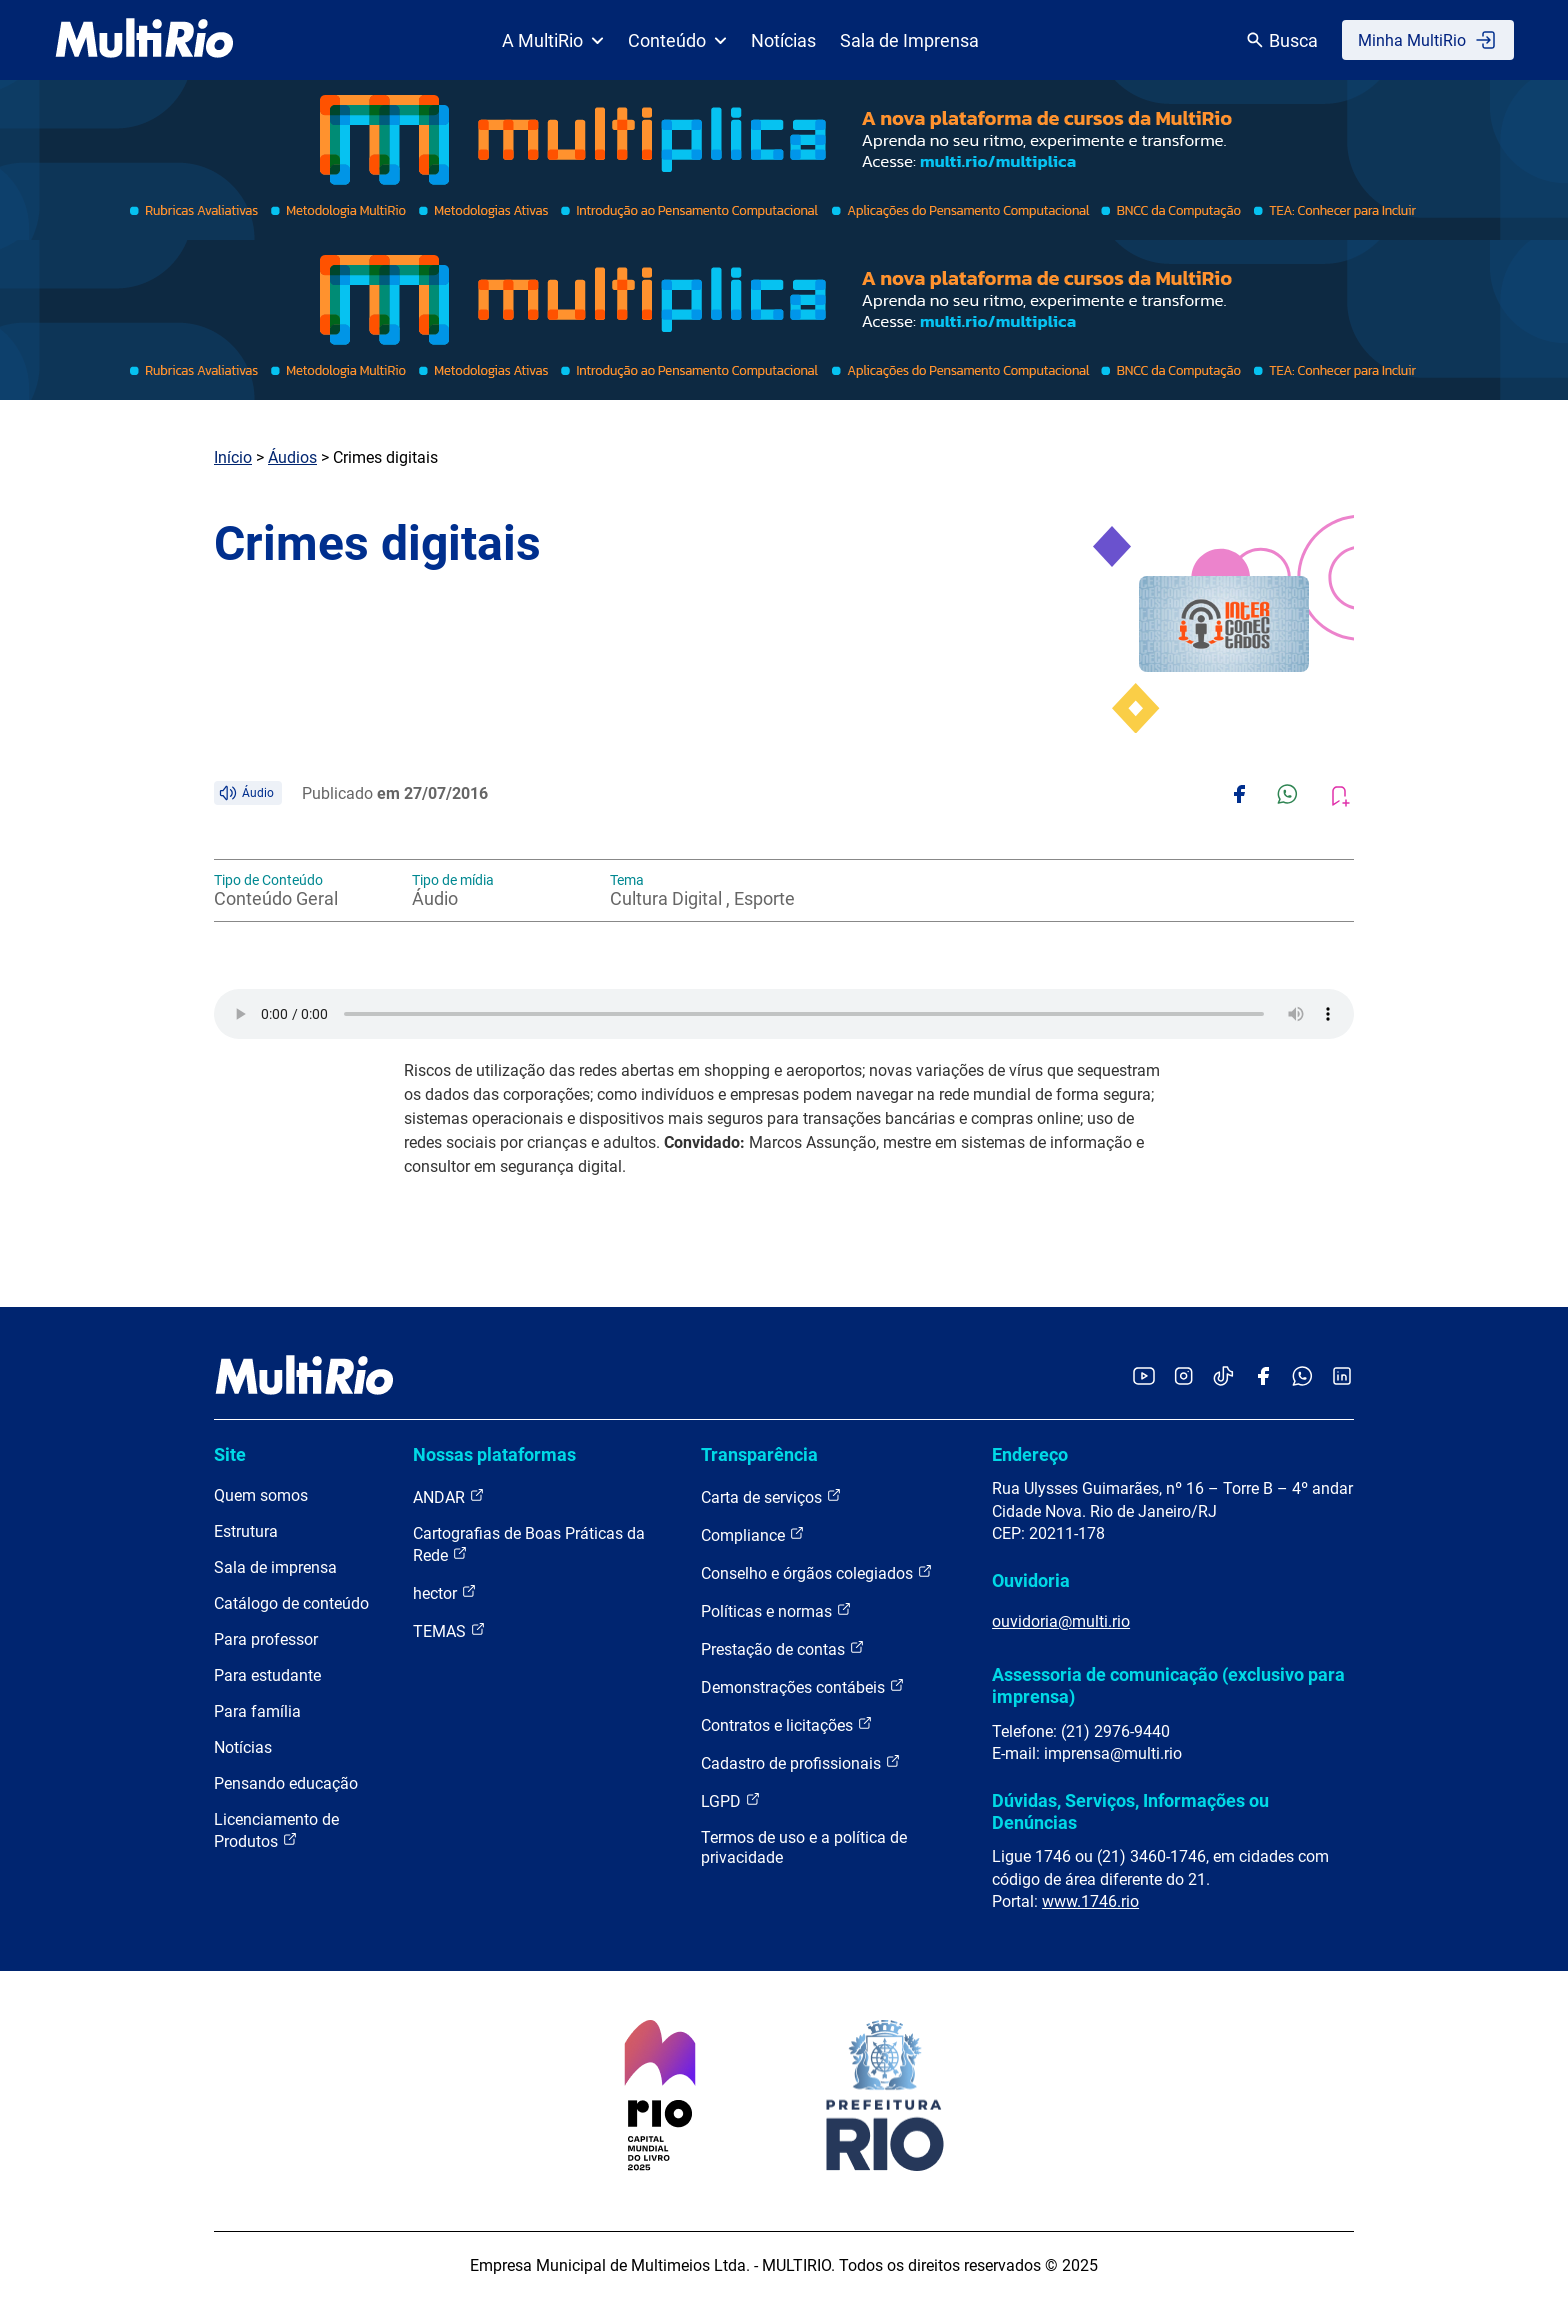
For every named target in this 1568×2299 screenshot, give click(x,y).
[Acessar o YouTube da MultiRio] (1144, 1377)
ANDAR (449, 1496)
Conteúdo (677, 40)
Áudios (292, 457)
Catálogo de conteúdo (291, 1603)
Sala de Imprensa (909, 40)
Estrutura (246, 1531)
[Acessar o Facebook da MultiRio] (1263, 1377)
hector (445, 1592)
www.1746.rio (1090, 1901)
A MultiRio (553, 40)
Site (230, 1454)
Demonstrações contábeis (803, 1686)
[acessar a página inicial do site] (144, 40)
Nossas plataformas (494, 1454)
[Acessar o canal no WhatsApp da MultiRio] (1302, 1377)
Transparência (759, 1454)
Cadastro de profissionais (801, 1762)
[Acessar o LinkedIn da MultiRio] (1342, 1377)
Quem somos (261, 1495)
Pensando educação (286, 1783)
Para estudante (267, 1675)
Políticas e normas (776, 1610)
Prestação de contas (783, 1648)
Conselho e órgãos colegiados (817, 1572)
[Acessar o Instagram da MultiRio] (1183, 1377)
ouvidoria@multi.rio (1061, 1621)
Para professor (266, 1639)
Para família (257, 1711)
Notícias (783, 40)
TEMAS (449, 1630)
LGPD (731, 1800)
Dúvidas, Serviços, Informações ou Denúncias (1130, 1811)
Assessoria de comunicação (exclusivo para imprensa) (1168, 1685)
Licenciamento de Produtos (276, 1830)
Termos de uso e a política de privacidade (804, 1847)
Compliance (753, 1534)
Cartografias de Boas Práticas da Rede (529, 1544)
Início (233, 457)
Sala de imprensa (275, 1567)
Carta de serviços (771, 1496)
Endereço (1030, 1454)
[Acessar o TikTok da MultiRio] (1223, 1377)
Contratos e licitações (787, 1724)
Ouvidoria (1031, 1580)
